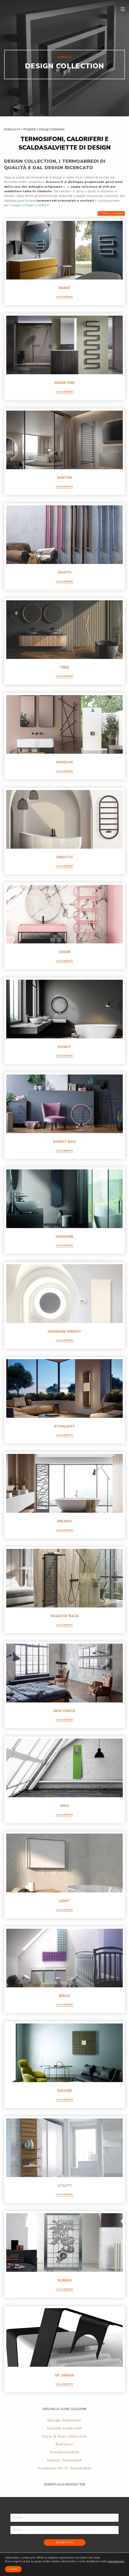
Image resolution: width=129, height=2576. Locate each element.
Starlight (64, 1426)
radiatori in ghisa (71, 191)
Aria (64, 1805)
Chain (64, 952)
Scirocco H (8, 9)
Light (64, 1901)
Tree (64, 667)
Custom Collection (64, 2428)
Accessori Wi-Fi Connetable (64, 2468)
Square (64, 2090)
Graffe (65, 572)
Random (64, 762)
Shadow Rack (64, 1616)
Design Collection (64, 2420)
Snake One (64, 382)
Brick (64, 1996)
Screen (64, 2280)
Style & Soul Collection (64, 2436)
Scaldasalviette (65, 2452)
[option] (64, 58)
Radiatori (64, 2444)
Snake (64, 288)
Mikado (64, 1521)
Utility (65, 2185)
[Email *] (64, 2530)
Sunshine (65, 1236)
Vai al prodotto (64, 297)
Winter (64, 477)
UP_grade (64, 2375)
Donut (64, 1047)
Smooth (64, 857)
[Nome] (64, 2518)
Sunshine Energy (64, 1331)
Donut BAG (64, 1141)
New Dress (64, 1711)
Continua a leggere (111, 213)
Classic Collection (64, 2460)
